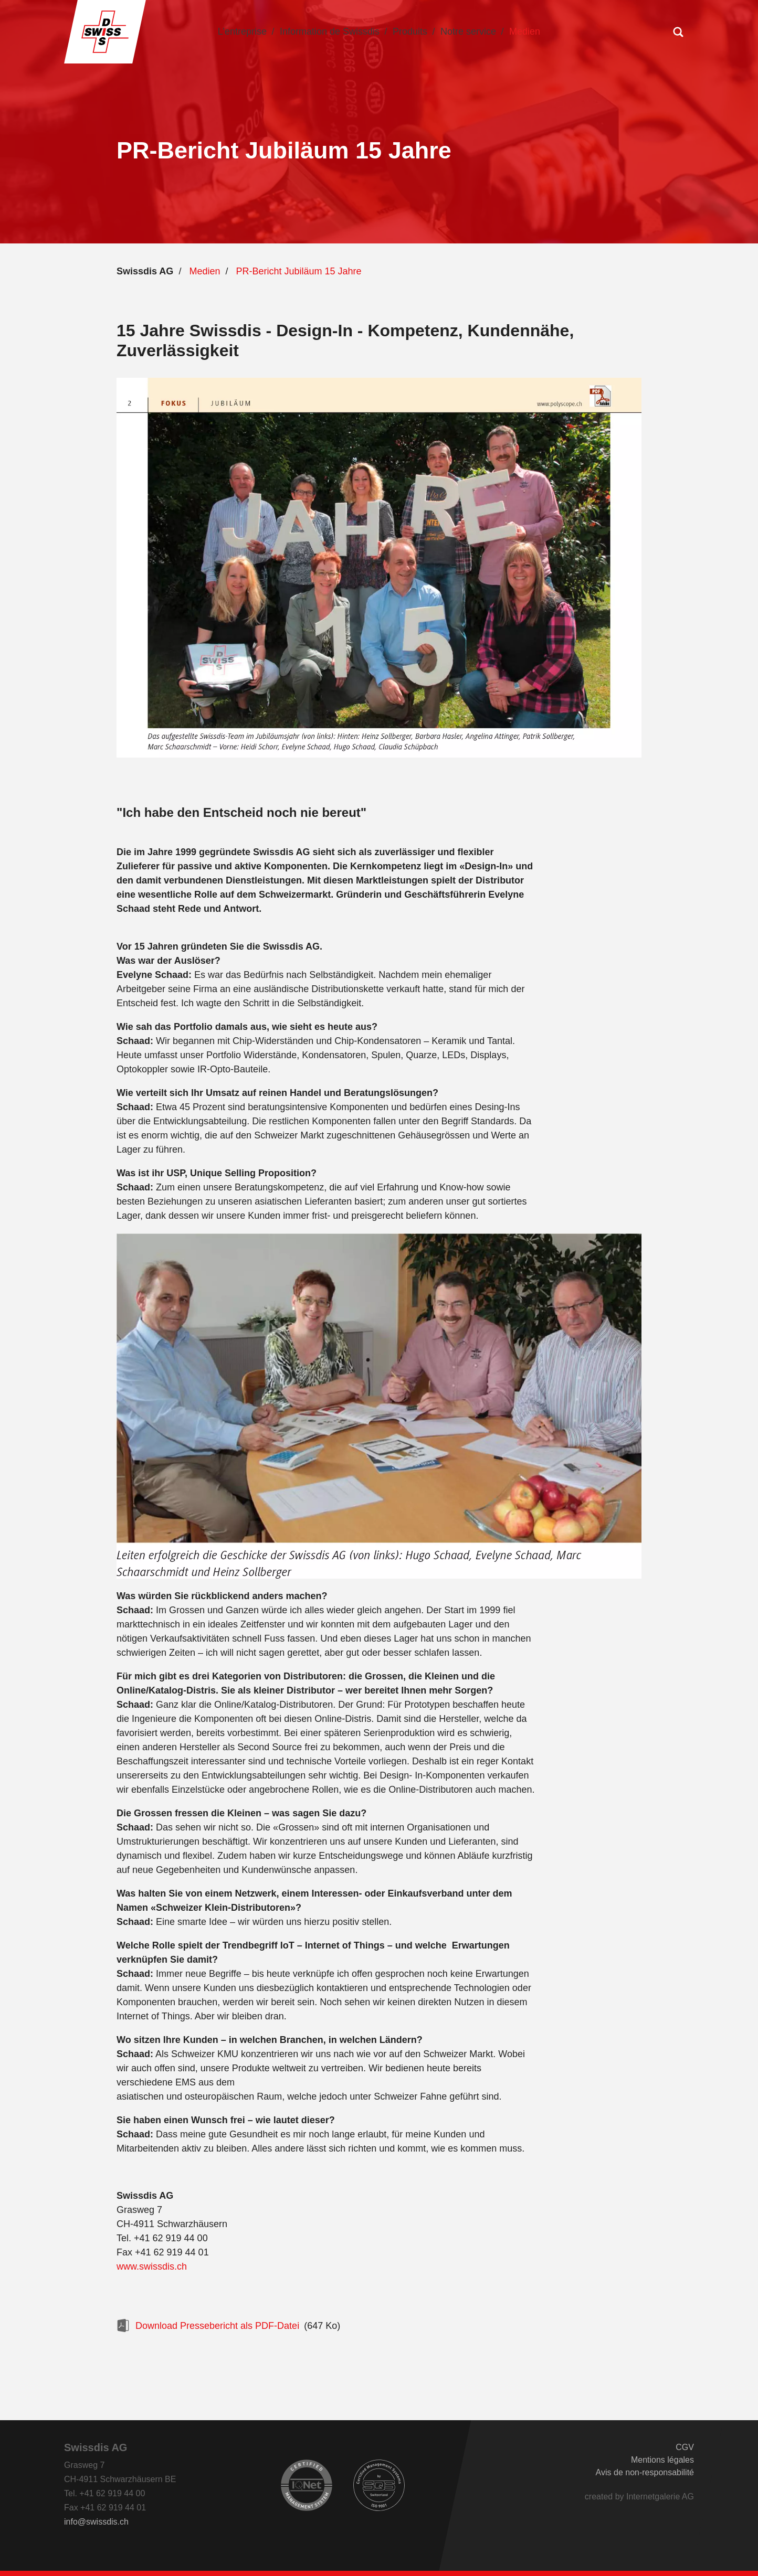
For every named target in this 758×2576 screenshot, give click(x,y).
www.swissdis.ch (152, 2266)
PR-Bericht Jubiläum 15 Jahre (298, 271)
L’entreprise (242, 31)
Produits (410, 31)
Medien (524, 31)
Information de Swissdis (330, 31)
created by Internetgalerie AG (639, 2496)
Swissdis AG (145, 271)
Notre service (468, 31)
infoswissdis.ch (96, 2521)
